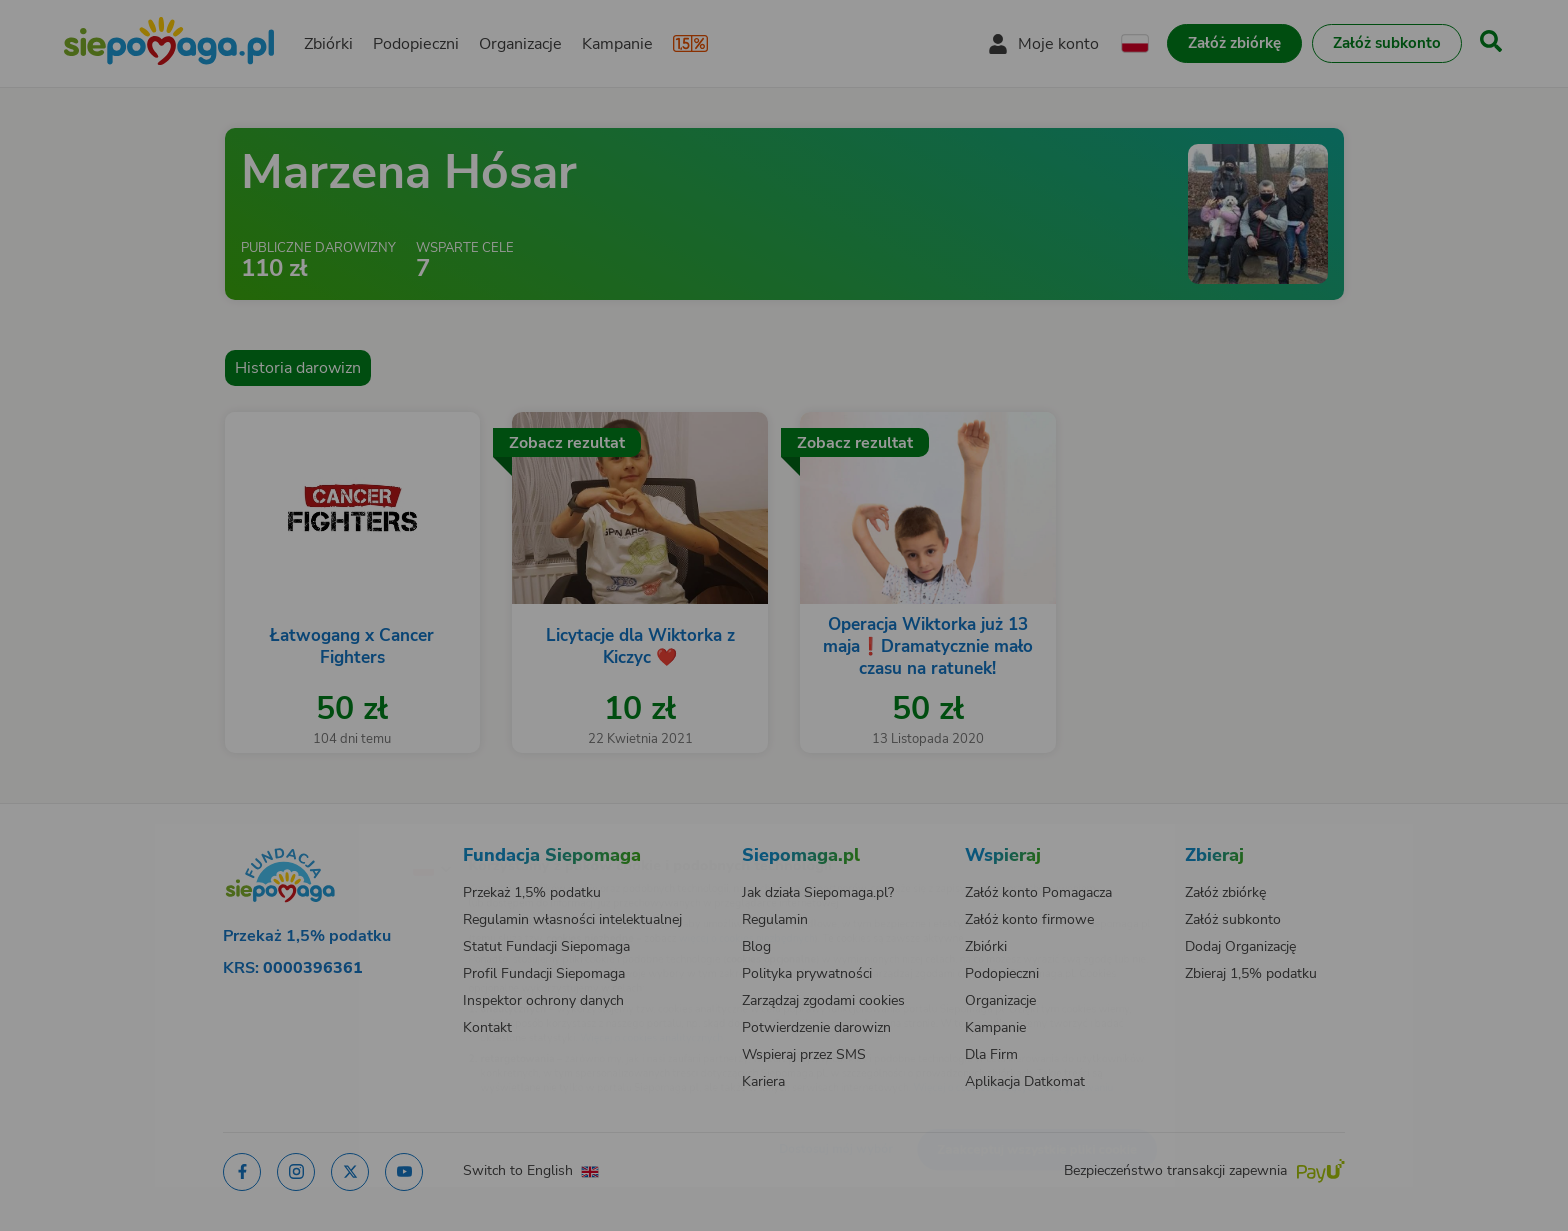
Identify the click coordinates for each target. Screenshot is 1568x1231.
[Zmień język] (345, 836)
